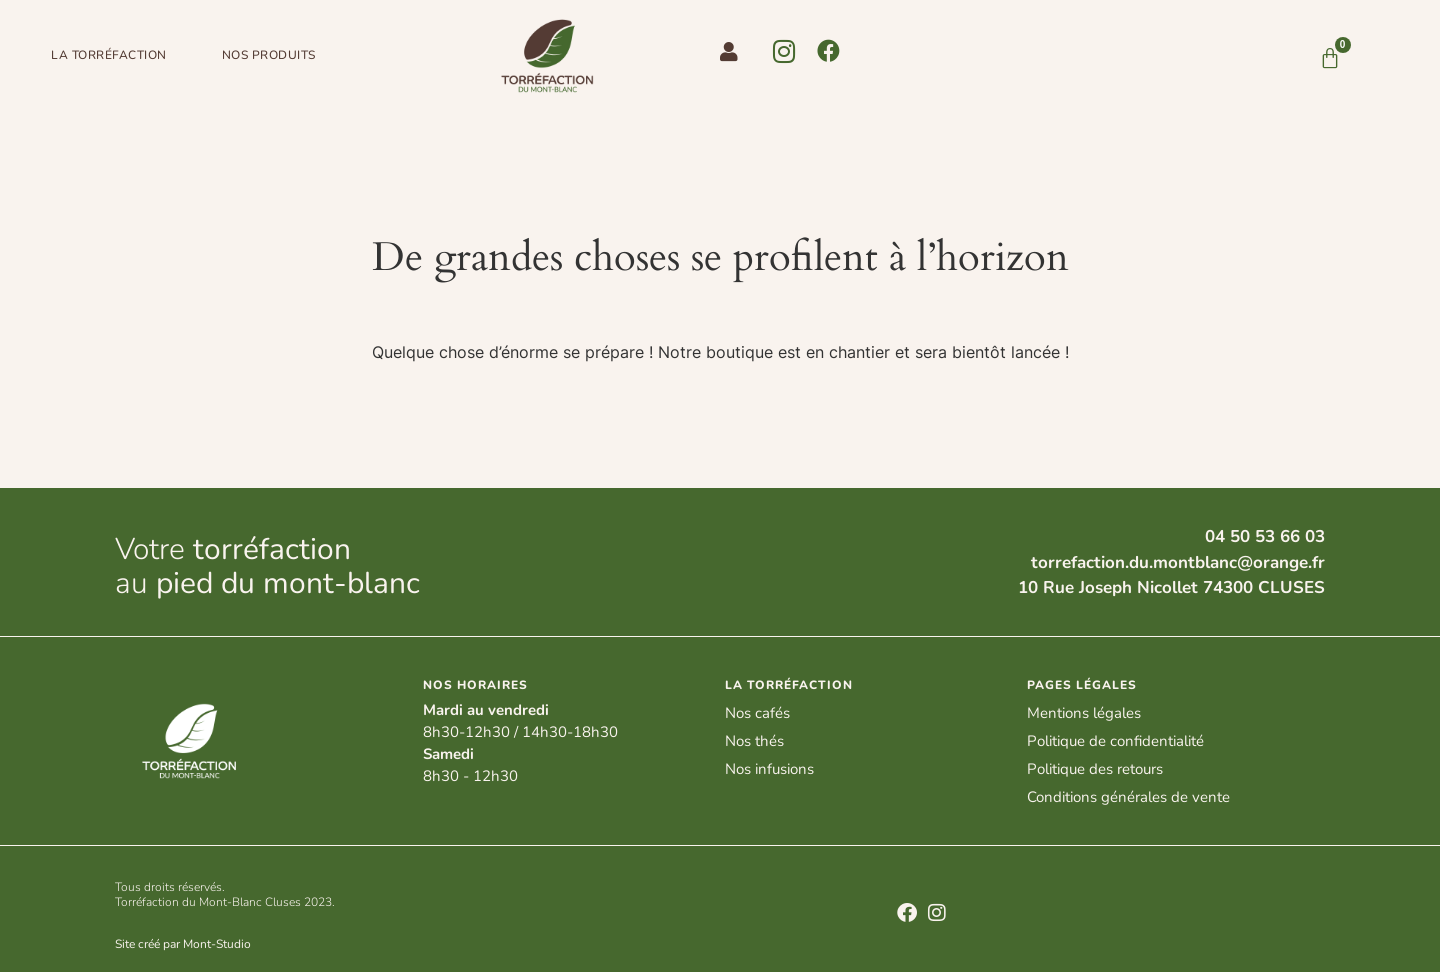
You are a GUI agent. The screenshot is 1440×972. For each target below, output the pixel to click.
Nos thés (754, 741)
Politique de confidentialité (1115, 741)
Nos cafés (757, 713)
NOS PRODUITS (269, 55)
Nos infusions (769, 769)
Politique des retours (1095, 769)
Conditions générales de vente (1128, 797)
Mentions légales (1084, 713)
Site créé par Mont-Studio (183, 944)
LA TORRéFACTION (109, 55)
